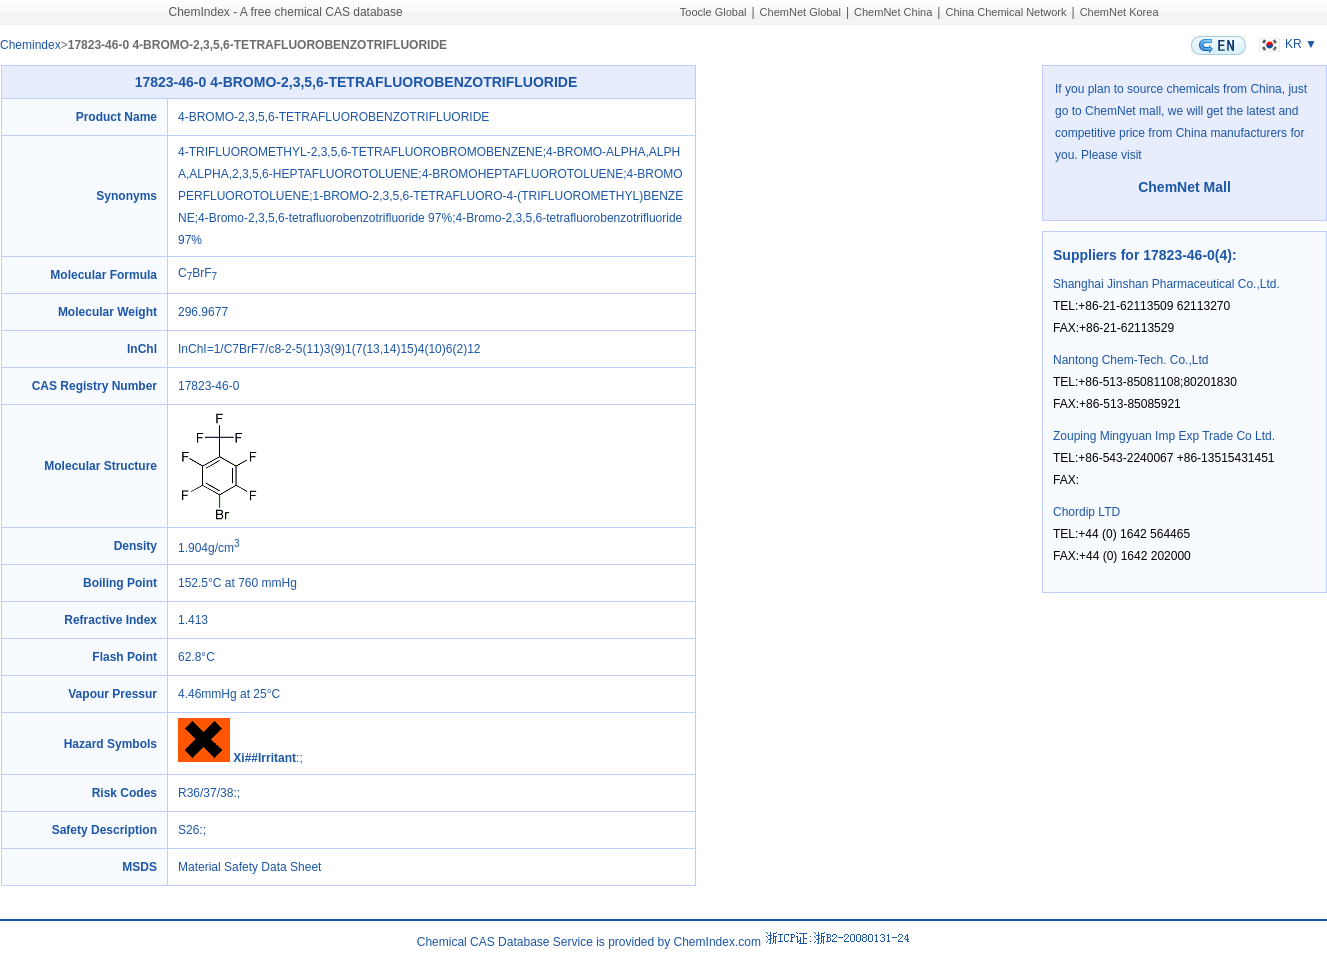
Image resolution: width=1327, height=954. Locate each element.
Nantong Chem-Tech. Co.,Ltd (1130, 360)
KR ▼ (1285, 44)
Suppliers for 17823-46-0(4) (1142, 255)
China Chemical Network (1005, 12)
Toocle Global (713, 12)
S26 (188, 830)
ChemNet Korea (1119, 12)
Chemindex (30, 45)
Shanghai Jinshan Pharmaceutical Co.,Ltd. (1166, 284)
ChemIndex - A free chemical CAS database (286, 12)
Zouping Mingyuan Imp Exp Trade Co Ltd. (1164, 436)
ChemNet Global (800, 12)
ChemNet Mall (1184, 187)
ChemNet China (893, 12)
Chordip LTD (1086, 512)
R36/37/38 (205, 793)
